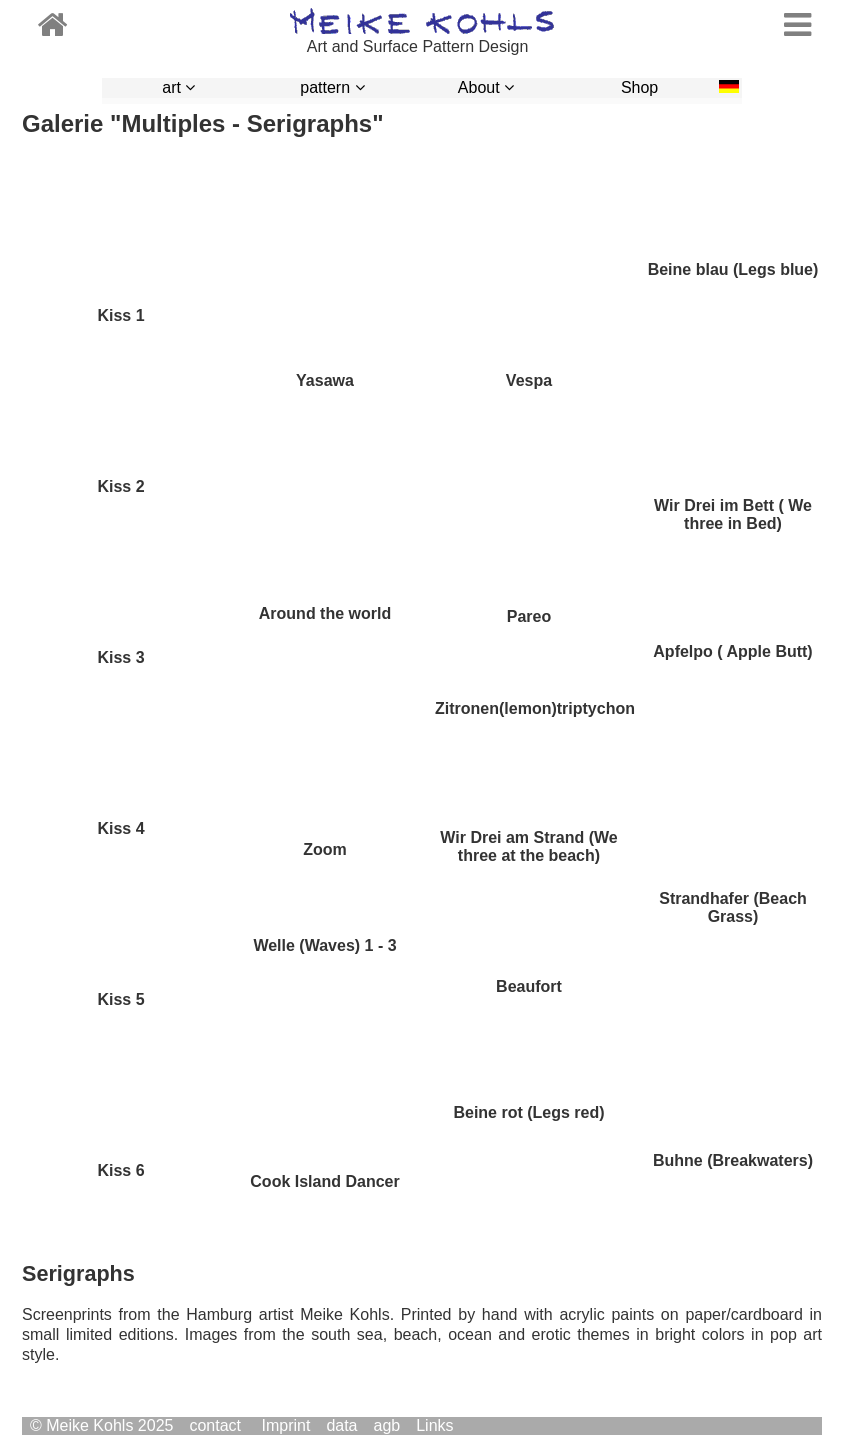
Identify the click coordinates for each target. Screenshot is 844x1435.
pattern (332, 87)
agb (387, 1425)
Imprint (285, 1425)
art (178, 87)
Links (434, 1425)
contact (215, 1425)
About (486, 87)
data (341, 1425)
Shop (639, 87)
